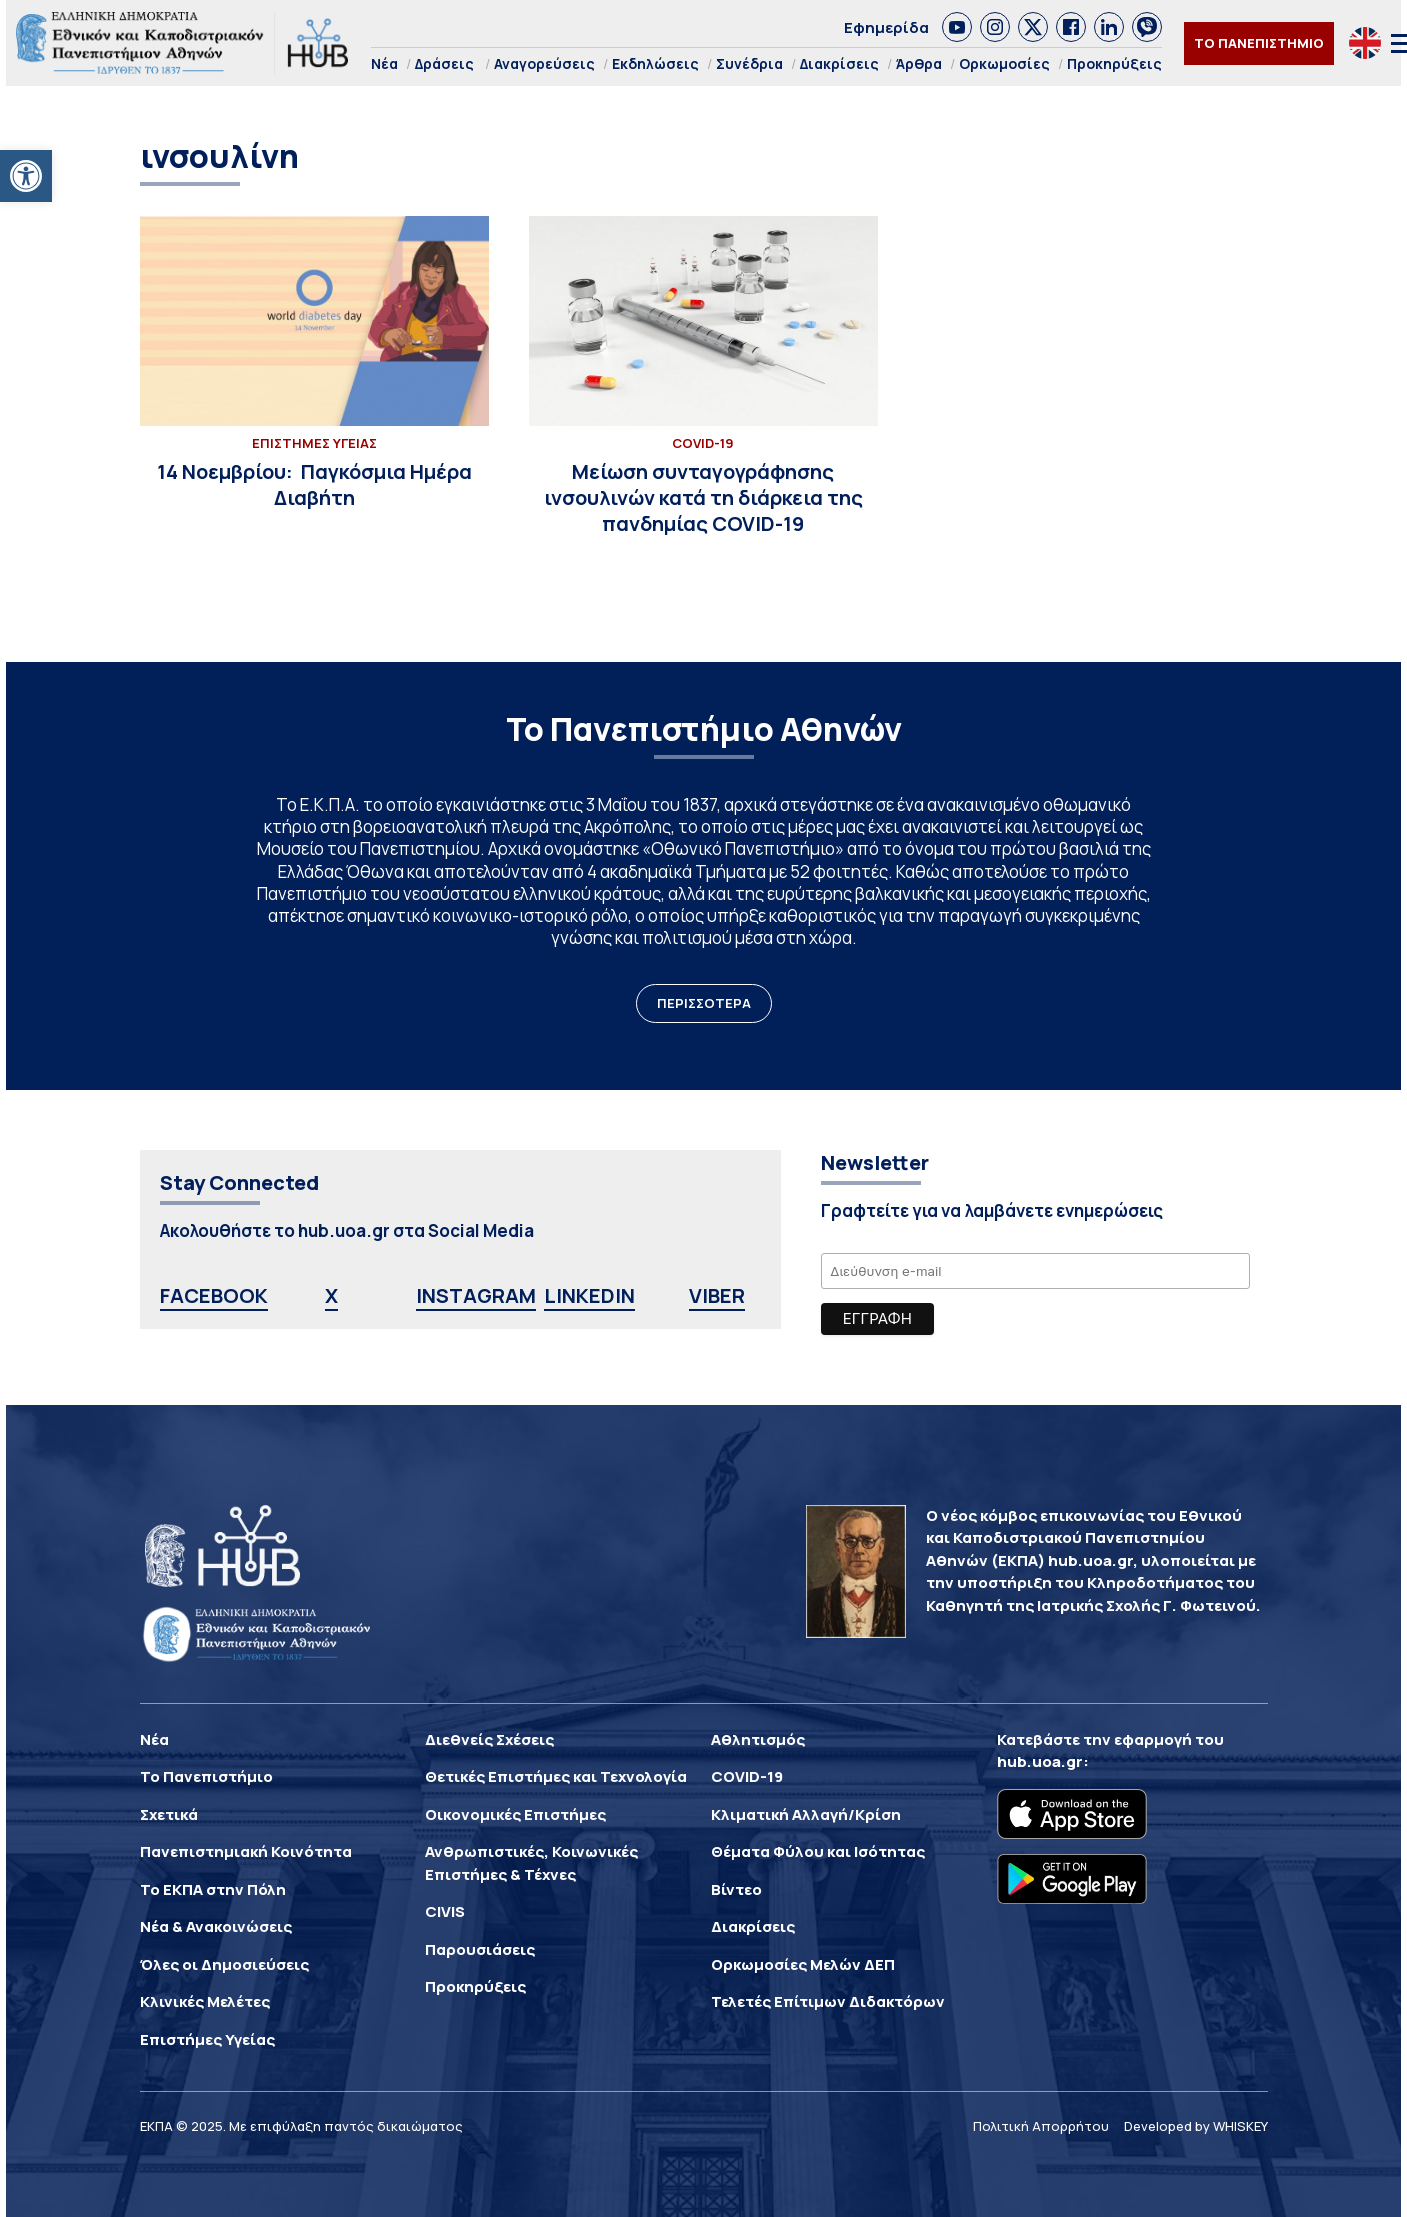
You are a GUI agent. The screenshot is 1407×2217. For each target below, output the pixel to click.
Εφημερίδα (886, 27)
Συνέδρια (749, 63)
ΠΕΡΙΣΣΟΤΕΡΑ (704, 1003)
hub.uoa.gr (1040, 1761)
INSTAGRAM (476, 1295)
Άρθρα (919, 63)
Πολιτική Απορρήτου (1041, 2126)
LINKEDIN (589, 1295)
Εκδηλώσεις (655, 63)
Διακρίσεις (839, 63)
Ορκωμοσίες (1004, 63)
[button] (26, 176)
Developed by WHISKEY (1196, 2126)
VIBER (717, 1295)
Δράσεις (444, 63)
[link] (957, 27)
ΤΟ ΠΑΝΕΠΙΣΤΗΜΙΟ (1259, 43)
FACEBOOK (214, 1295)
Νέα (384, 63)
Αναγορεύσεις (544, 63)
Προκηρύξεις (1114, 63)
